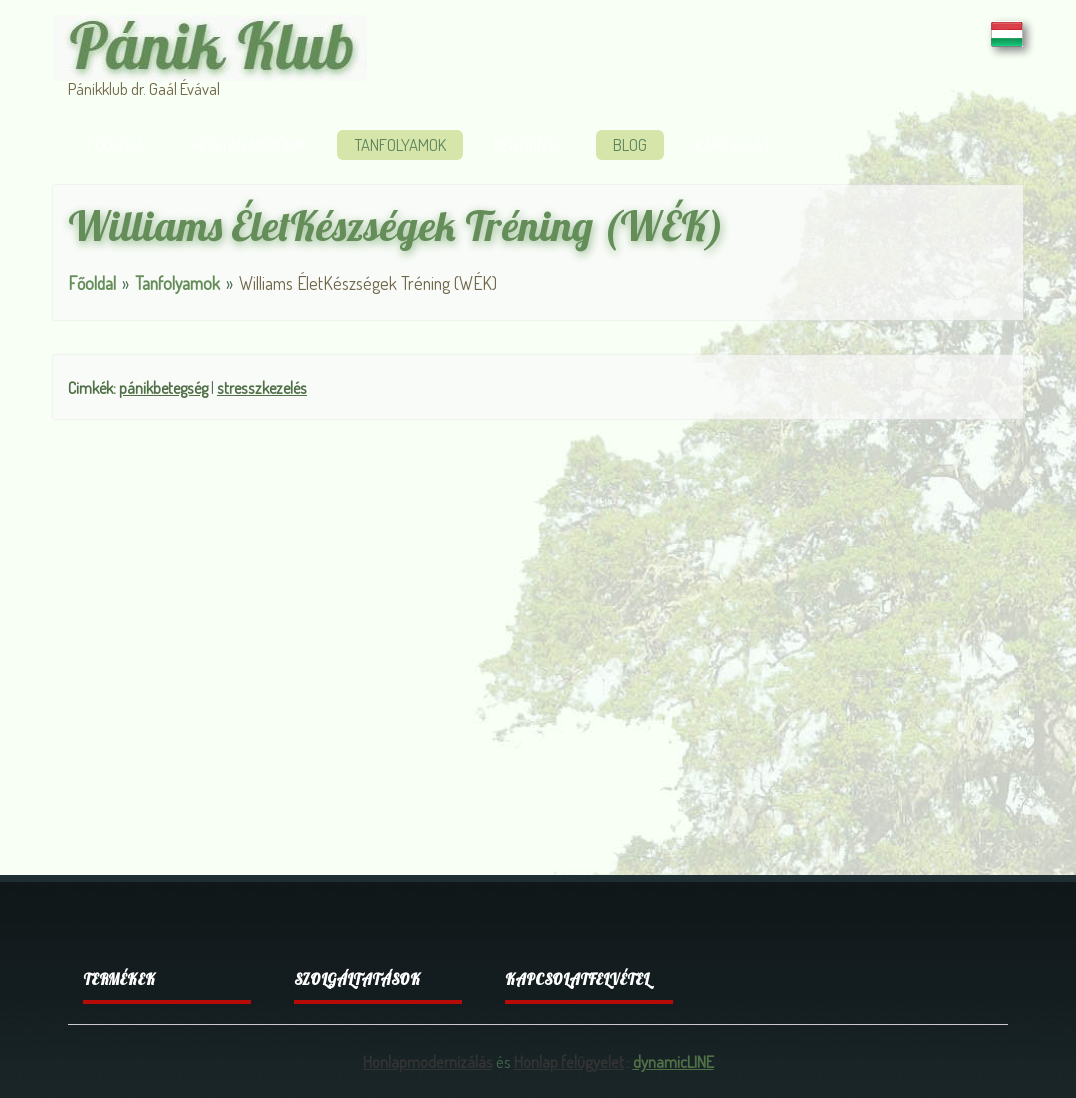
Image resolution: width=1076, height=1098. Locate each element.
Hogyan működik (249, 144)
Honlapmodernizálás (428, 1061)
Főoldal (116, 144)
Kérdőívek (529, 144)
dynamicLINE (673, 1061)
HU (1007, 34)
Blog (630, 144)
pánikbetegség (163, 387)
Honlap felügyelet (569, 1061)
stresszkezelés (262, 387)
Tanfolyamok (400, 144)
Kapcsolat (732, 144)
